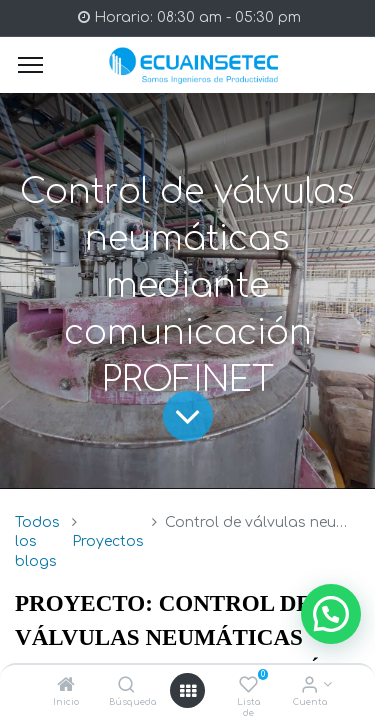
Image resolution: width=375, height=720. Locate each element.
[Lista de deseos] (248, 686)
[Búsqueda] (126, 686)
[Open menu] (188, 691)
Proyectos (108, 541)
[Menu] (30, 65)
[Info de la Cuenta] (309, 686)
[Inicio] (66, 686)
